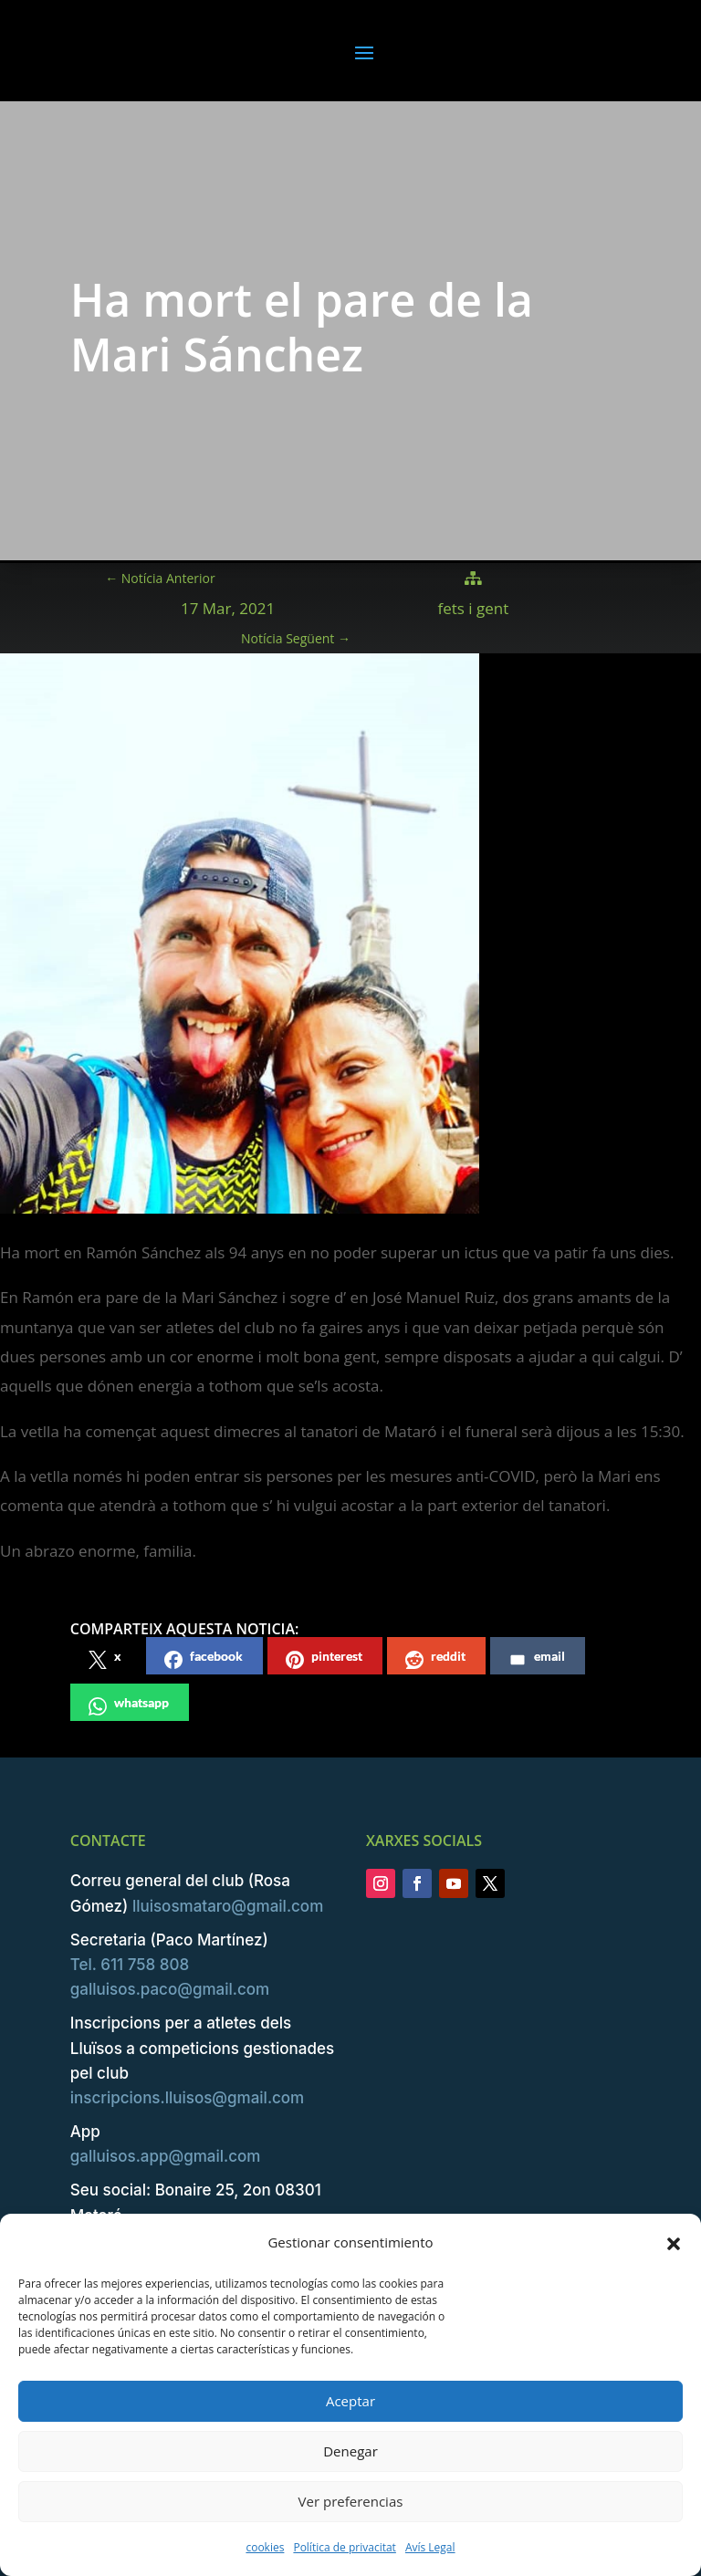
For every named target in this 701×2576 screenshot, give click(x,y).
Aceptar (350, 2401)
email (536, 1658)
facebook (203, 1658)
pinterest (324, 1658)
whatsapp (129, 1705)
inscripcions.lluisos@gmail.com (187, 2098)
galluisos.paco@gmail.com (169, 1989)
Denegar (350, 2451)
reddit (435, 1658)
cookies (265, 2547)
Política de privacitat (344, 2547)
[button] (673, 2243)
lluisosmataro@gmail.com (227, 1906)
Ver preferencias (350, 2501)
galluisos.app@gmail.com (165, 2156)
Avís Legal (430, 2547)
